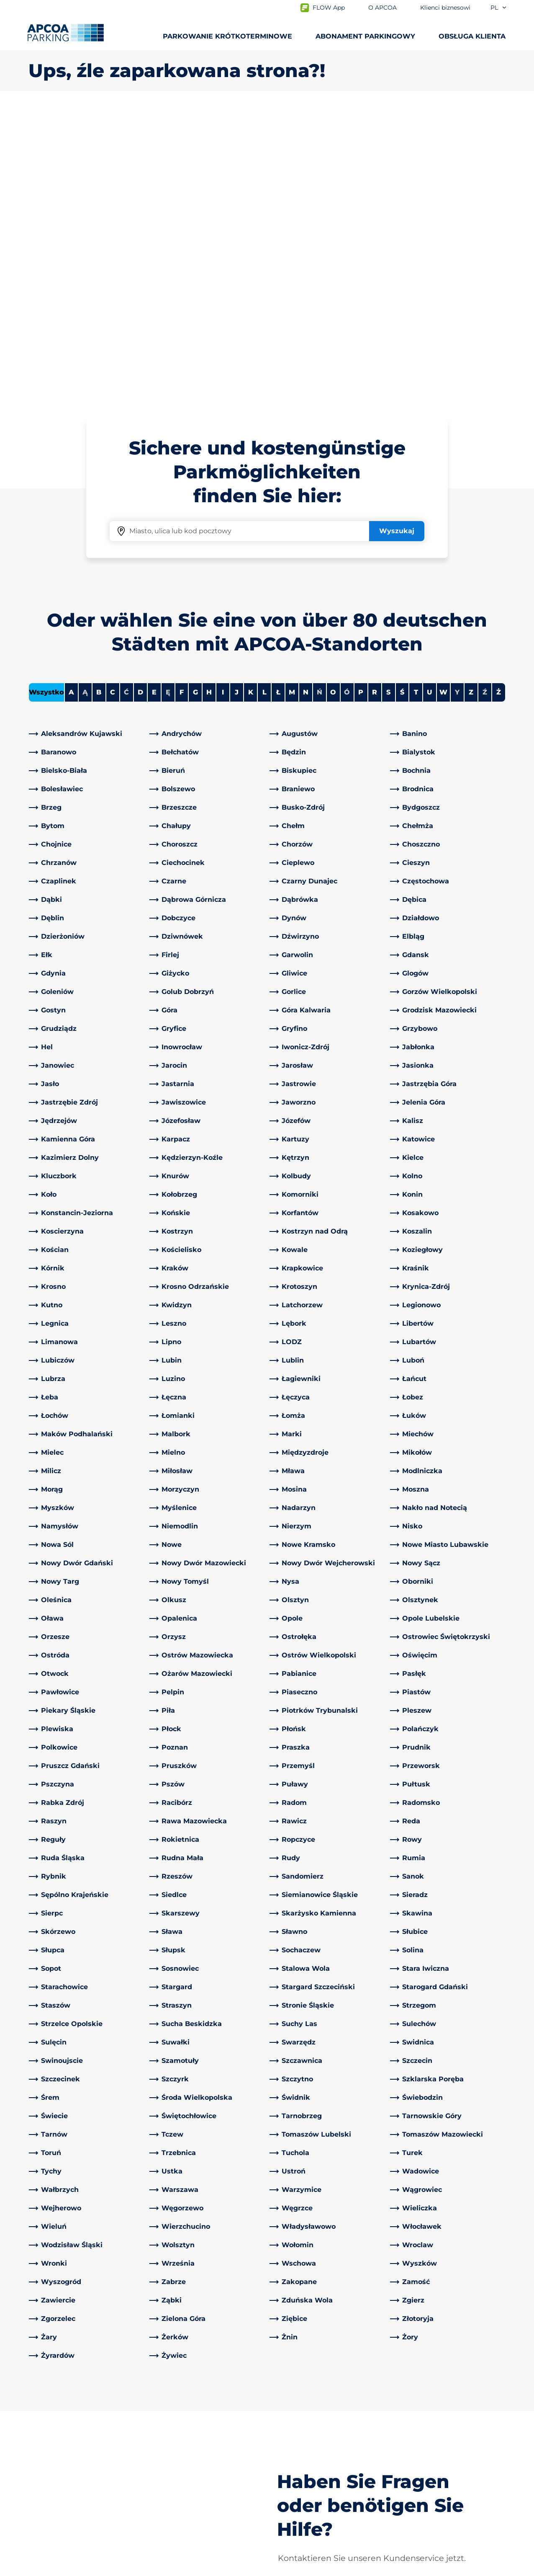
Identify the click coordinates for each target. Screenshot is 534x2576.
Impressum (127, 2568)
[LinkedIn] (156, 2413)
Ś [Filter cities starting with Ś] (402, 397)
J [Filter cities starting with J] (237, 397)
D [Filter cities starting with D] (140, 397)
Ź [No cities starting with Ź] (485, 397)
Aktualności (293, 2510)
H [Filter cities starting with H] (209, 397)
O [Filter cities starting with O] (333, 397)
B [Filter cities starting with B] (98, 397)
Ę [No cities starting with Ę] (168, 397)
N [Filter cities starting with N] (305, 397)
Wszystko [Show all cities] (46, 397)
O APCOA (289, 2413)
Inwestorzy (292, 2497)
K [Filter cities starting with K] (250, 397)
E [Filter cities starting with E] (154, 397)
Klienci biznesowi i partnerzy (321, 2470)
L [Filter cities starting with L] (264, 397)
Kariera (285, 2484)
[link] (86, 439)
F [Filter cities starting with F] (182, 397)
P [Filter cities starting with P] (360, 397)
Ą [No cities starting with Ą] (85, 397)
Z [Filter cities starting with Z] (471, 397)
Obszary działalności (307, 2457)
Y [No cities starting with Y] (457, 397)
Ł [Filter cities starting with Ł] (278, 397)
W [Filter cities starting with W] (443, 397)
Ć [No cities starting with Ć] (126, 397)
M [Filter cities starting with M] (292, 397)
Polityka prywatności (59, 2568)
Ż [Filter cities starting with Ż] (498, 397)
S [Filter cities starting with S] (388, 397)
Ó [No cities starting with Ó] (347, 397)
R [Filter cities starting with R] (374, 397)
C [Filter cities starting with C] (112, 397)
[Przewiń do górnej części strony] (520, 2350)
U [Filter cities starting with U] (429, 397)
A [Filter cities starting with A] (71, 397)
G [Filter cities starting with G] (195, 397)
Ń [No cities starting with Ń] (319, 397)
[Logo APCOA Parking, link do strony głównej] (65, 32)
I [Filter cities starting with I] (223, 397)
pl (498, 7)
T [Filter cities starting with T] (416, 397)
